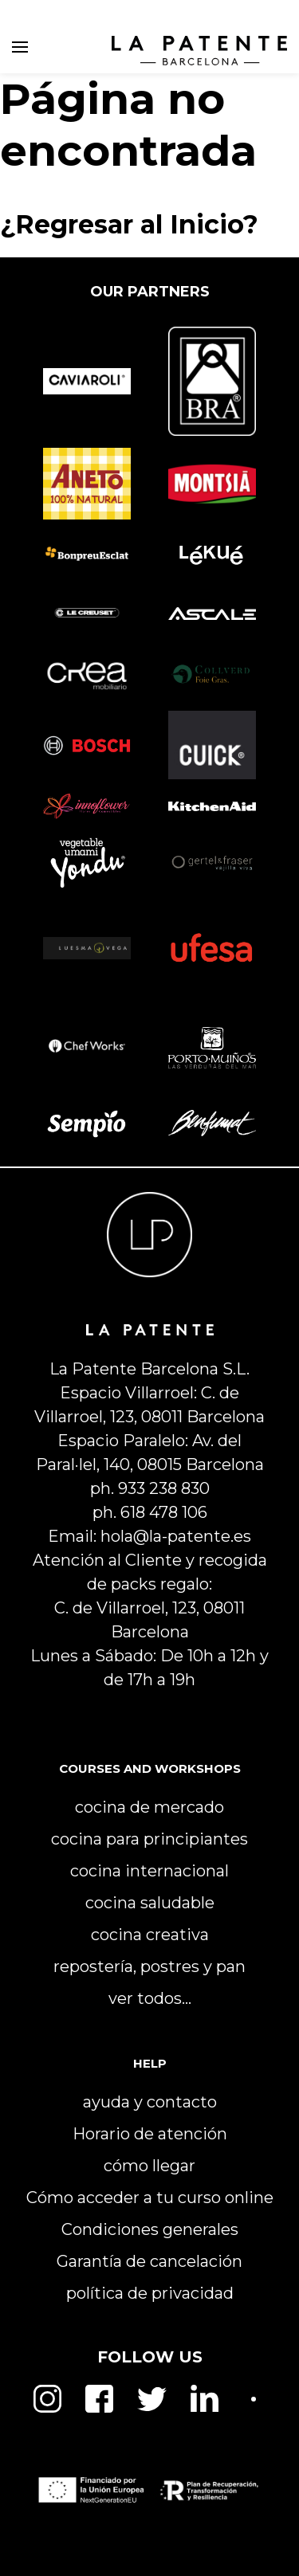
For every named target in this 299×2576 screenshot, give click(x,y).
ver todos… (149, 1998)
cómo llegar (149, 2165)
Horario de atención (150, 2133)
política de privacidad (150, 2293)
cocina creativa (150, 1934)
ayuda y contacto (150, 2101)
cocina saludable (149, 1902)
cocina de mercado (149, 1807)
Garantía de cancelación (149, 2261)
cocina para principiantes (149, 1839)
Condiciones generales (149, 2229)
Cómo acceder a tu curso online (149, 2197)
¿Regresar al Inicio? (129, 224)
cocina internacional (149, 1870)
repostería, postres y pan (149, 1966)
